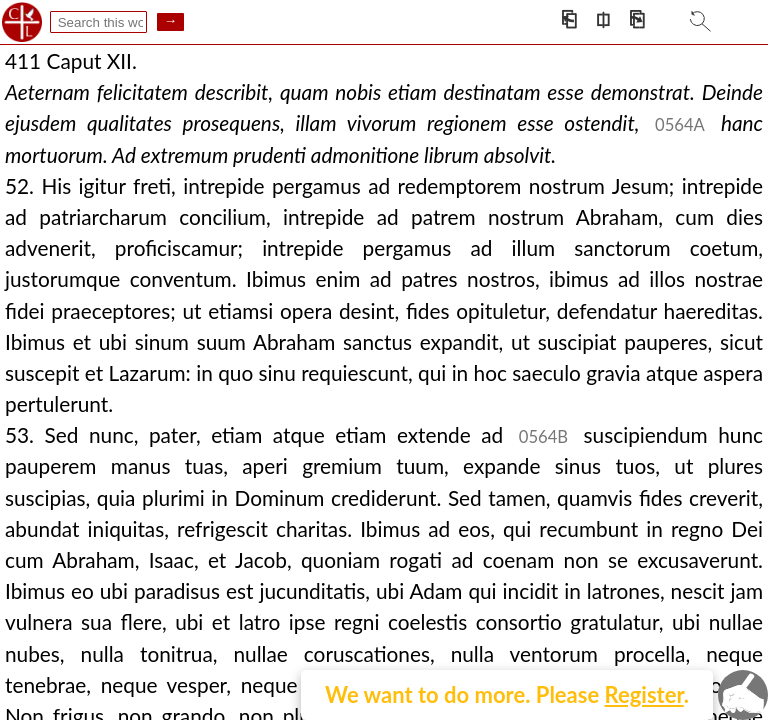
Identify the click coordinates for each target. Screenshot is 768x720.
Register (644, 694)
